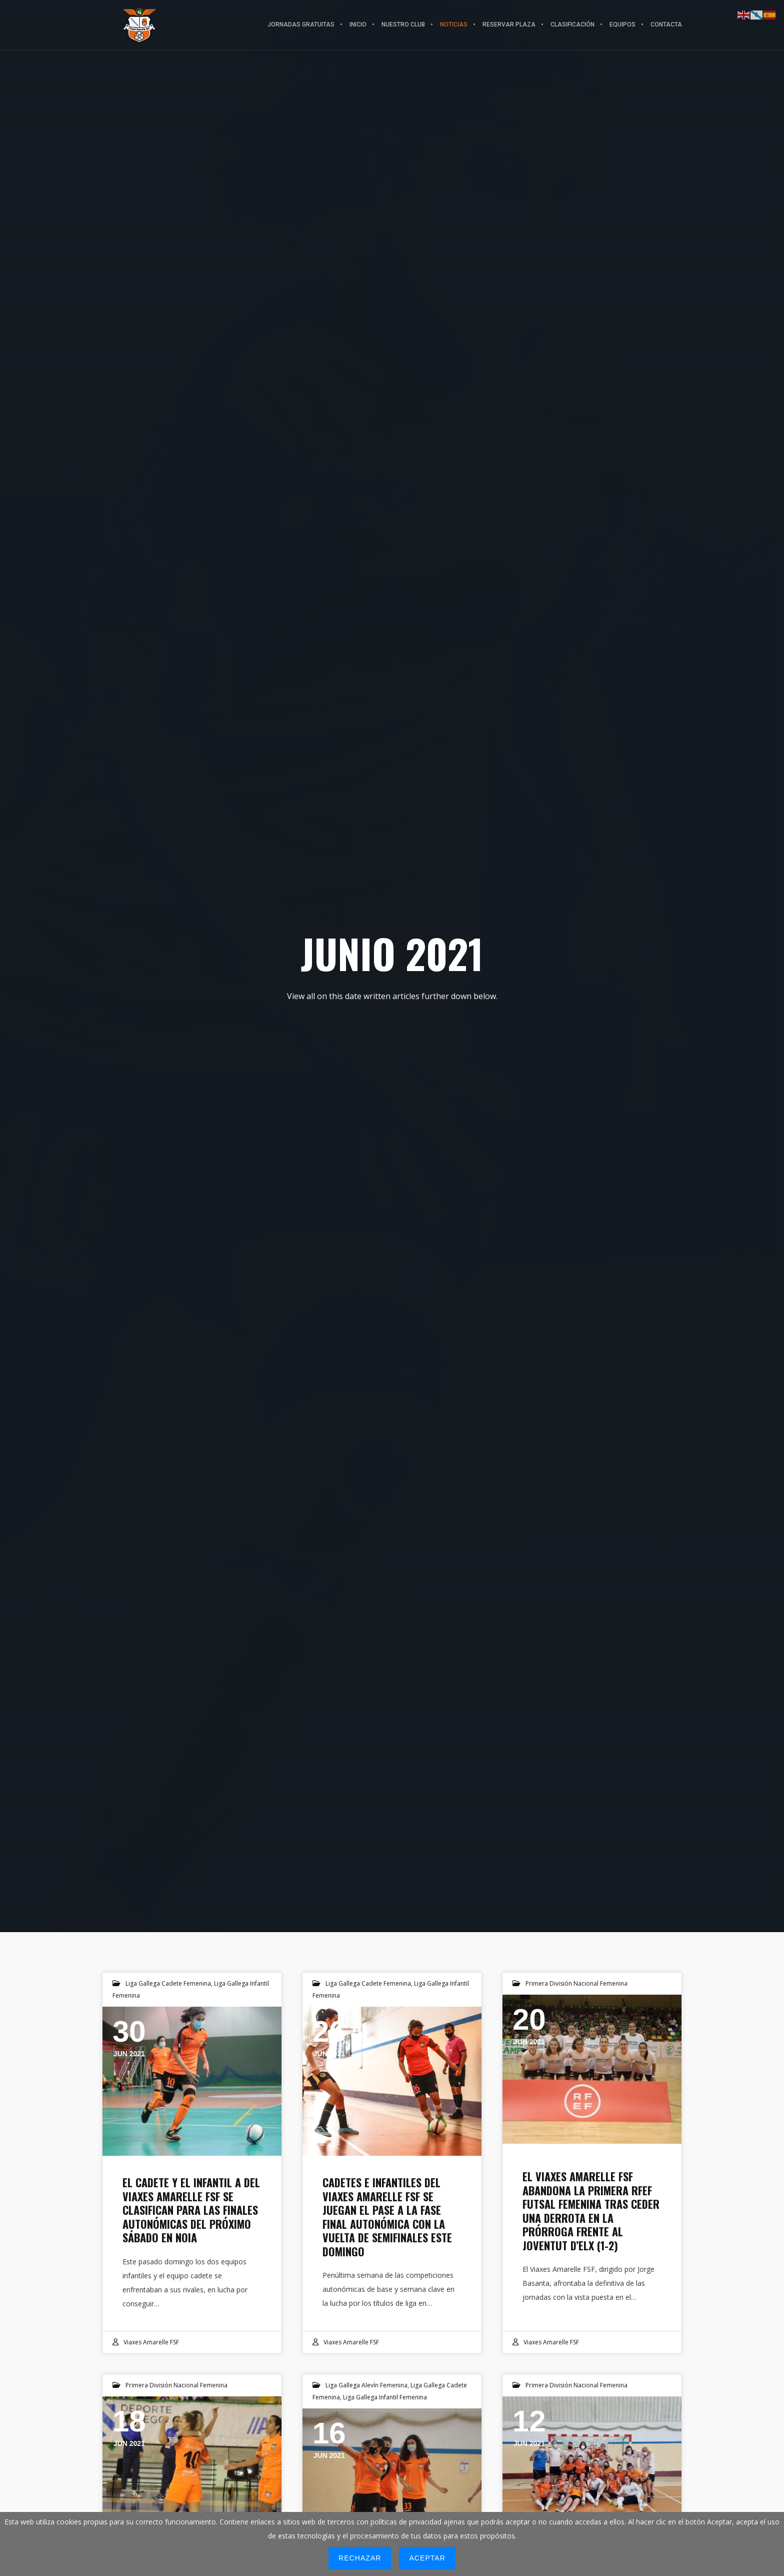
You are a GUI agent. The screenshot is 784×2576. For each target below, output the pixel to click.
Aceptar (427, 2558)
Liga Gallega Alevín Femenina (367, 2385)
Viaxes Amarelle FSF (151, 2342)
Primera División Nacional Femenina (577, 1983)
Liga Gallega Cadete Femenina (168, 1983)
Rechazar (359, 2558)
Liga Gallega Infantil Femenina (385, 2397)
